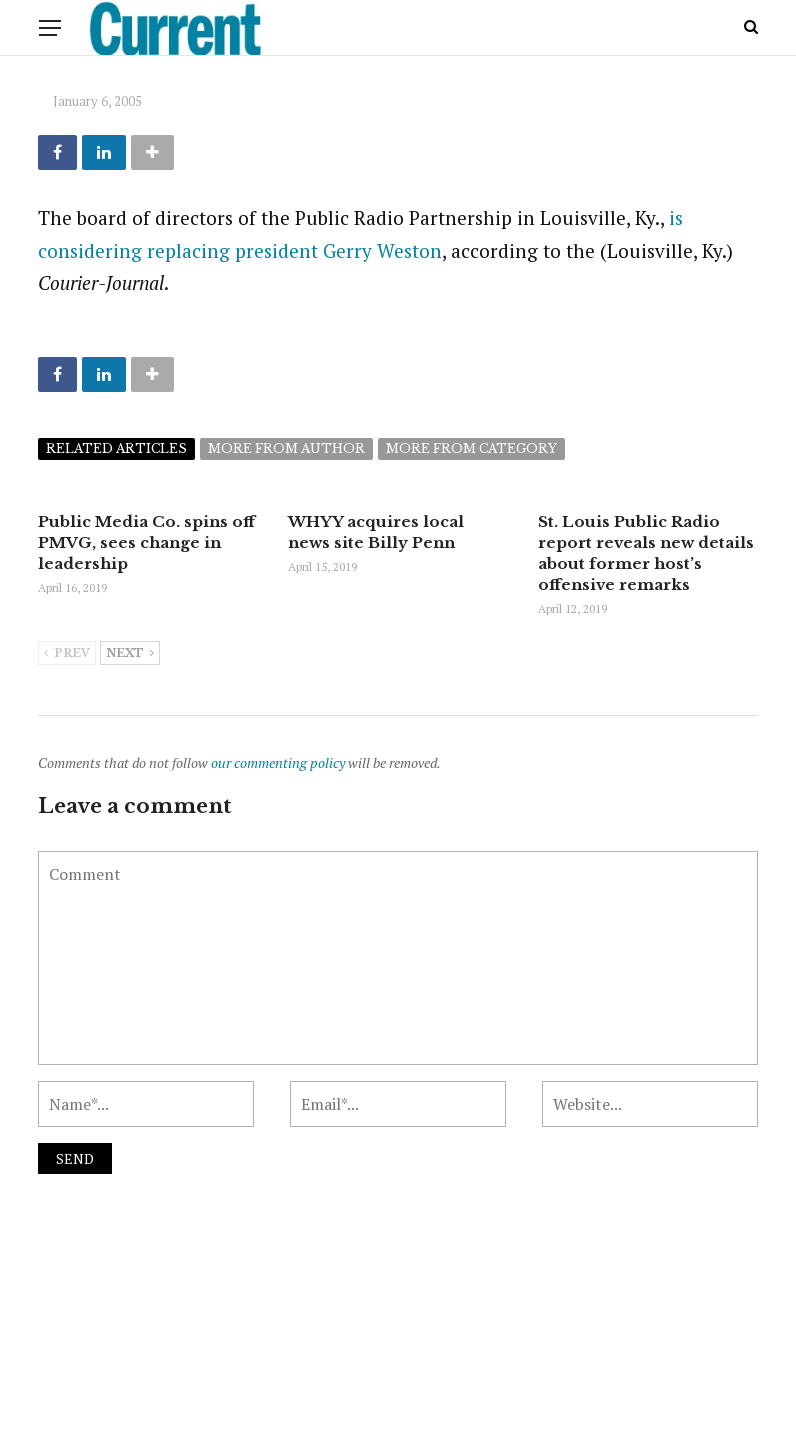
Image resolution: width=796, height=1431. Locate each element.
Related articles (116, 448)
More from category (471, 448)
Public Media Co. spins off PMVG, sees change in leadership (146, 542)
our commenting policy (278, 762)
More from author (286, 448)
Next (130, 654)
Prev (67, 654)
